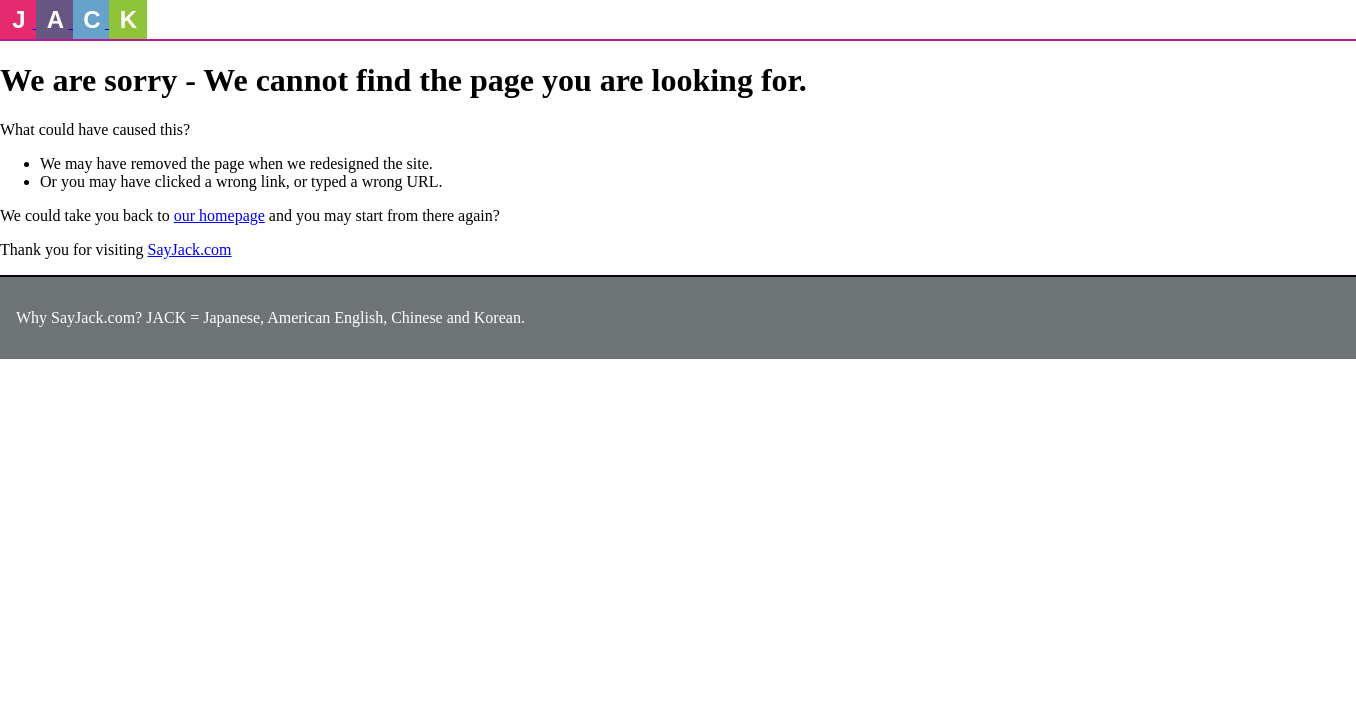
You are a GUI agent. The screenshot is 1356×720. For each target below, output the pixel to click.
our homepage (219, 215)
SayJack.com (190, 249)
